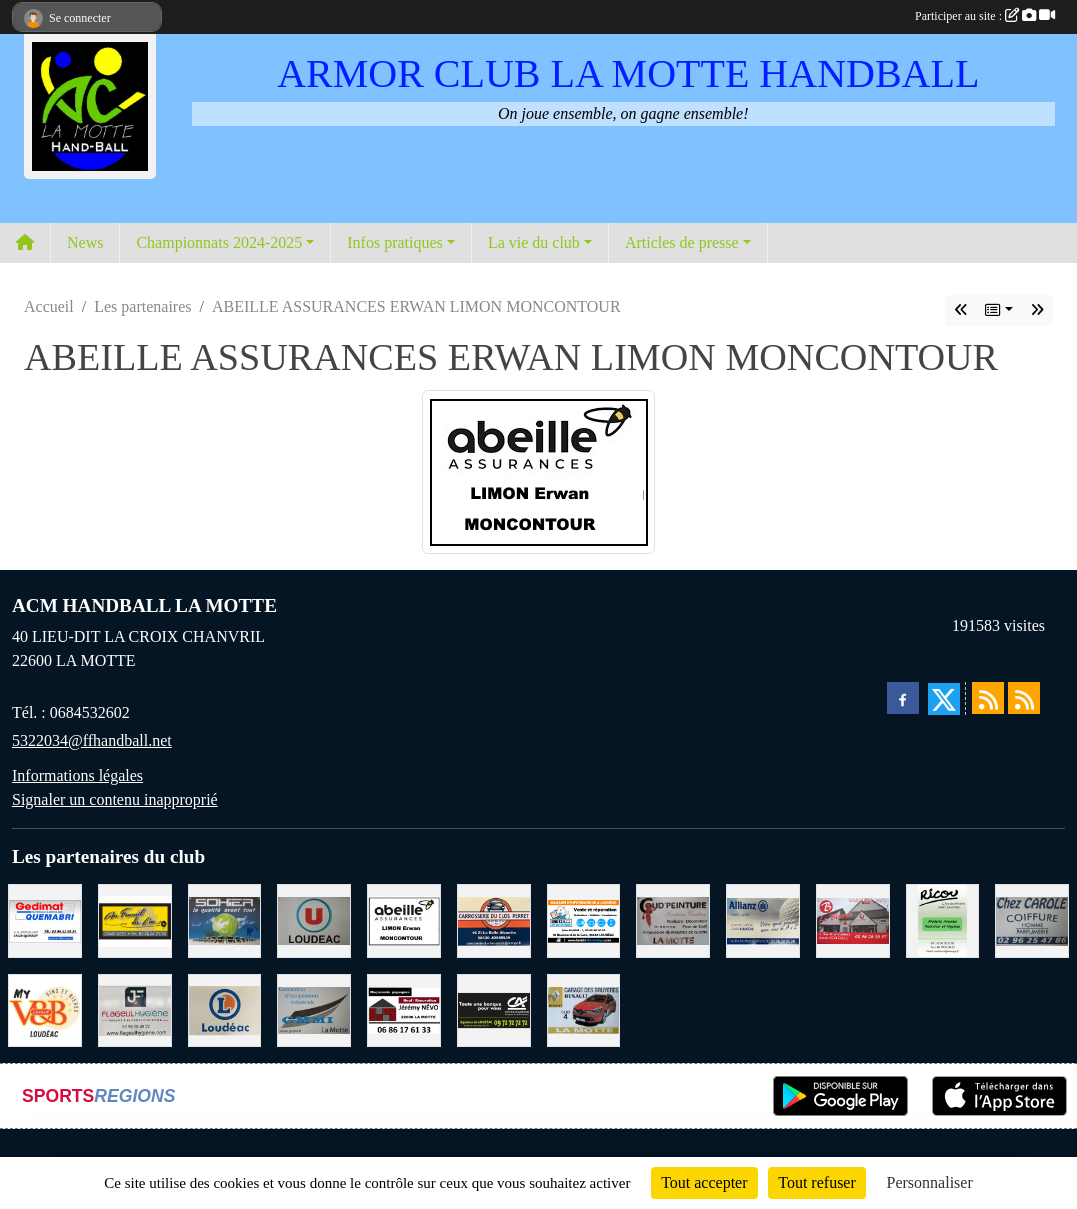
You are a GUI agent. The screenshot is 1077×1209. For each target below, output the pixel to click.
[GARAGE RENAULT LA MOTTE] (584, 1008)
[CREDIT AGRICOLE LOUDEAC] (494, 1008)
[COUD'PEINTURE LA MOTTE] (673, 918)
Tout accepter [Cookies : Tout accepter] (704, 1182)
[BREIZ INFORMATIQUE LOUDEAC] (584, 918)
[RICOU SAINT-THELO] (943, 918)
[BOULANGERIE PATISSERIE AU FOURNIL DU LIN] (135, 918)
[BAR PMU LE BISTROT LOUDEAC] (853, 918)
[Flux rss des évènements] (1024, 698)
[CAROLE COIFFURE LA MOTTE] (1032, 918)
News (85, 242)
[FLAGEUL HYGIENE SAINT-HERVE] (135, 1008)
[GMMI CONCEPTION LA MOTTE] (314, 1008)
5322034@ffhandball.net (92, 740)
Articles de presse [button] (682, 242)
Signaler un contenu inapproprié (115, 799)
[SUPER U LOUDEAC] (314, 918)
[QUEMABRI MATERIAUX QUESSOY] (45, 918)
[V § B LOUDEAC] (45, 1008)
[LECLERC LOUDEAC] (225, 1008)
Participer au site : (985, 16)
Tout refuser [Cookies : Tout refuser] (817, 1182)
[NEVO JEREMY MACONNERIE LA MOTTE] (404, 1008)
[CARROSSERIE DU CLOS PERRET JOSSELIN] (494, 918)
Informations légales (77, 775)
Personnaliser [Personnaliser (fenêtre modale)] (930, 1182)
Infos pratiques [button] (395, 242)
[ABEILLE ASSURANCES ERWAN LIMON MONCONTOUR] (404, 918)
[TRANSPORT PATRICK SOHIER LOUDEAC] (225, 918)
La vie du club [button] (534, 242)
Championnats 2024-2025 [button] (219, 242)
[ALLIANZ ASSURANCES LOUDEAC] (763, 918)
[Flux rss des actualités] (988, 698)
